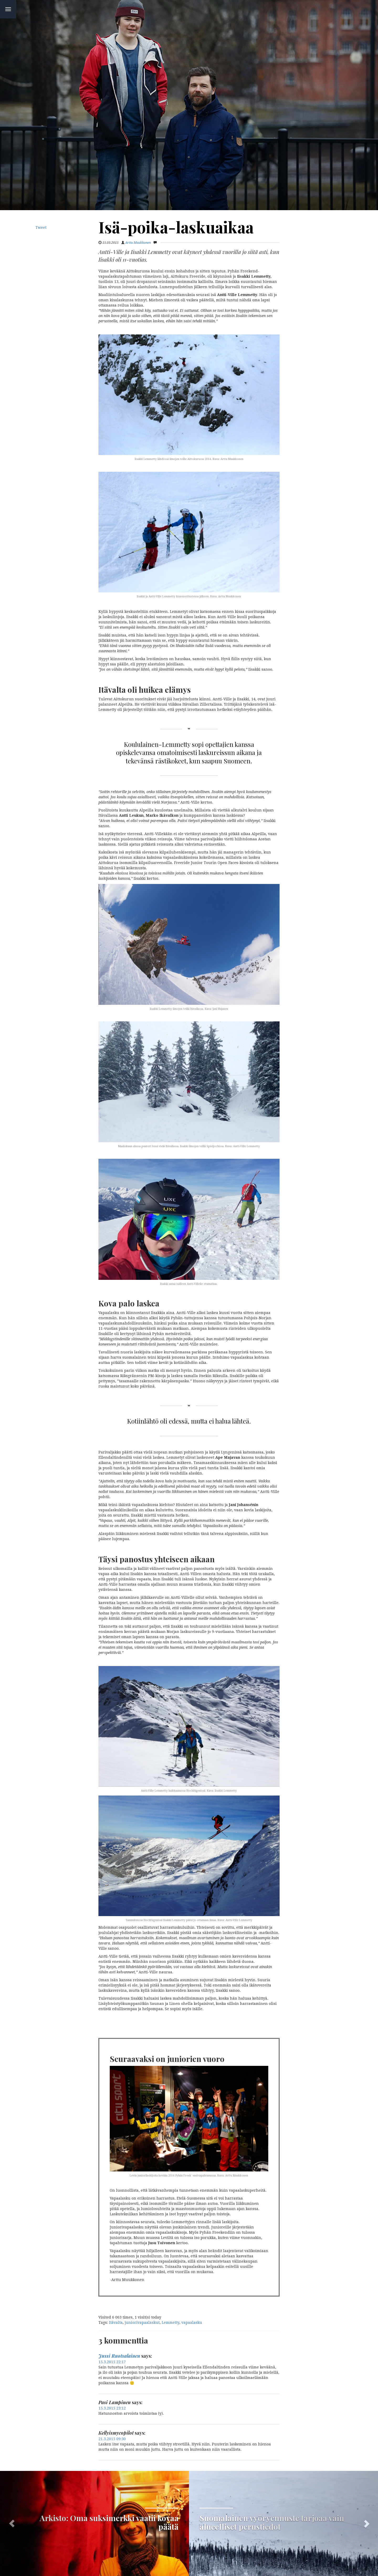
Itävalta (116, 2322)
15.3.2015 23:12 (112, 2408)
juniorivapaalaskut (142, 2322)
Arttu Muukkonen (138, 243)
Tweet (40, 227)
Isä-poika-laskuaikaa (176, 226)
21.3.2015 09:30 (112, 2439)
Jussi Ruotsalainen (119, 2356)
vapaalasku (191, 2322)
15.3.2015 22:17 (112, 2362)
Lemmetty (170, 2322)
